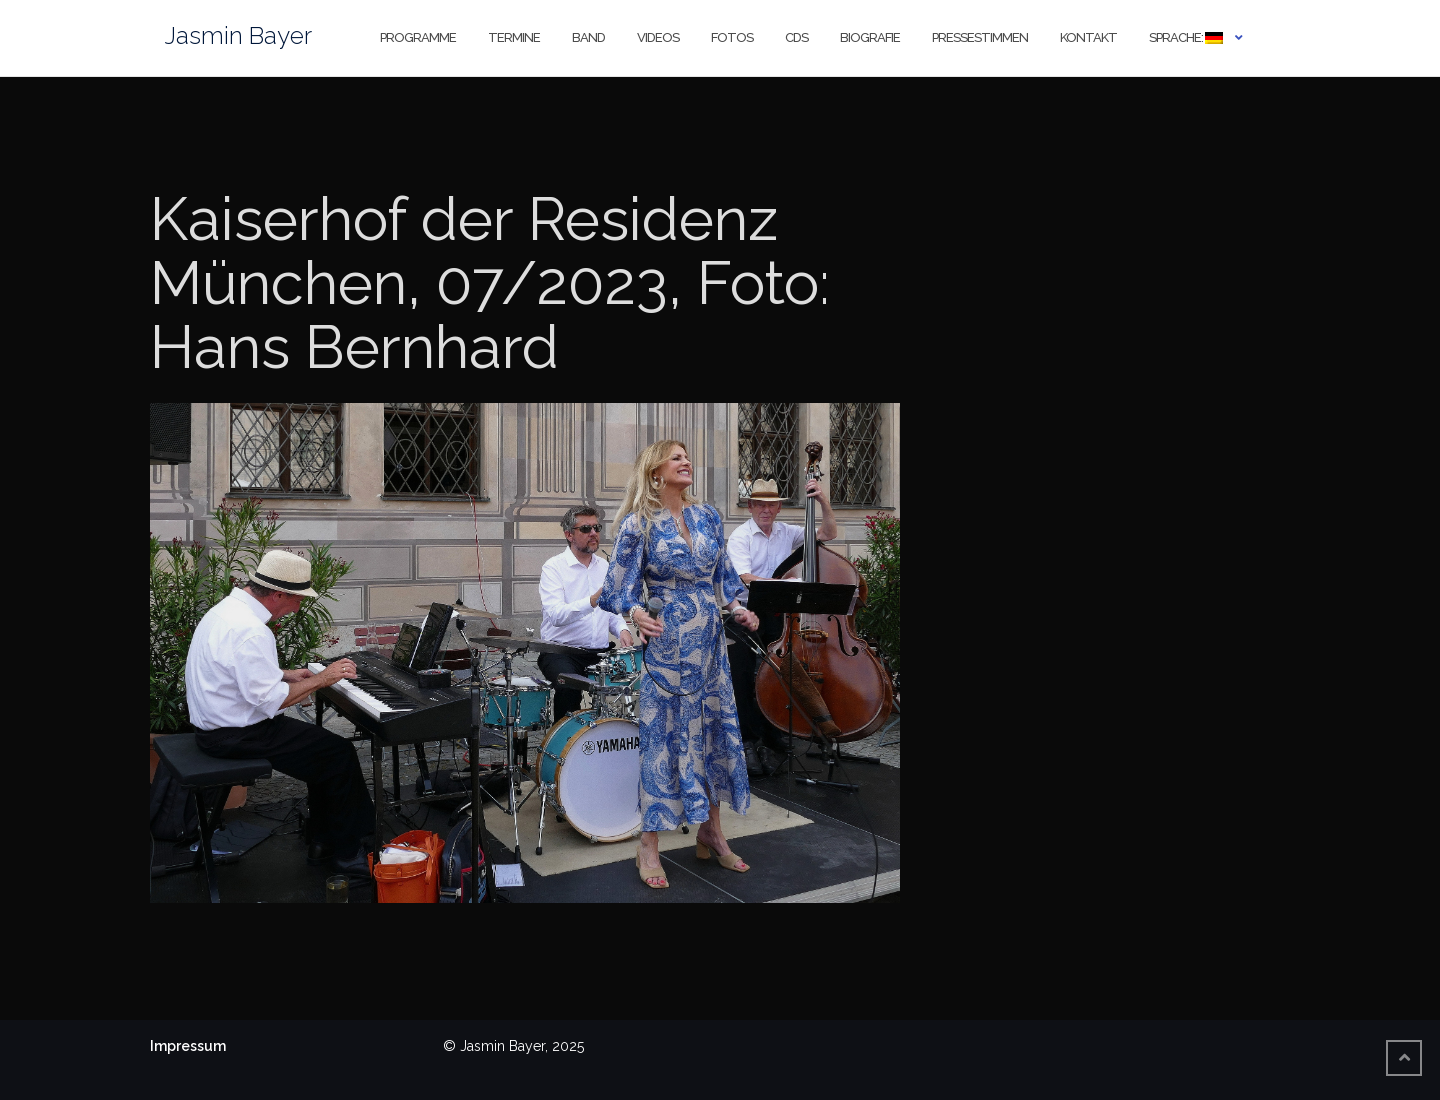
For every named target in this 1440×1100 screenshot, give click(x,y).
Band (588, 37)
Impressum (188, 1046)
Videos (658, 37)
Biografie (870, 37)
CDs (796, 37)
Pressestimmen (980, 37)
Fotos (732, 37)
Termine (514, 37)
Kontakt (1088, 37)
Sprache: (1186, 37)
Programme (418, 37)
